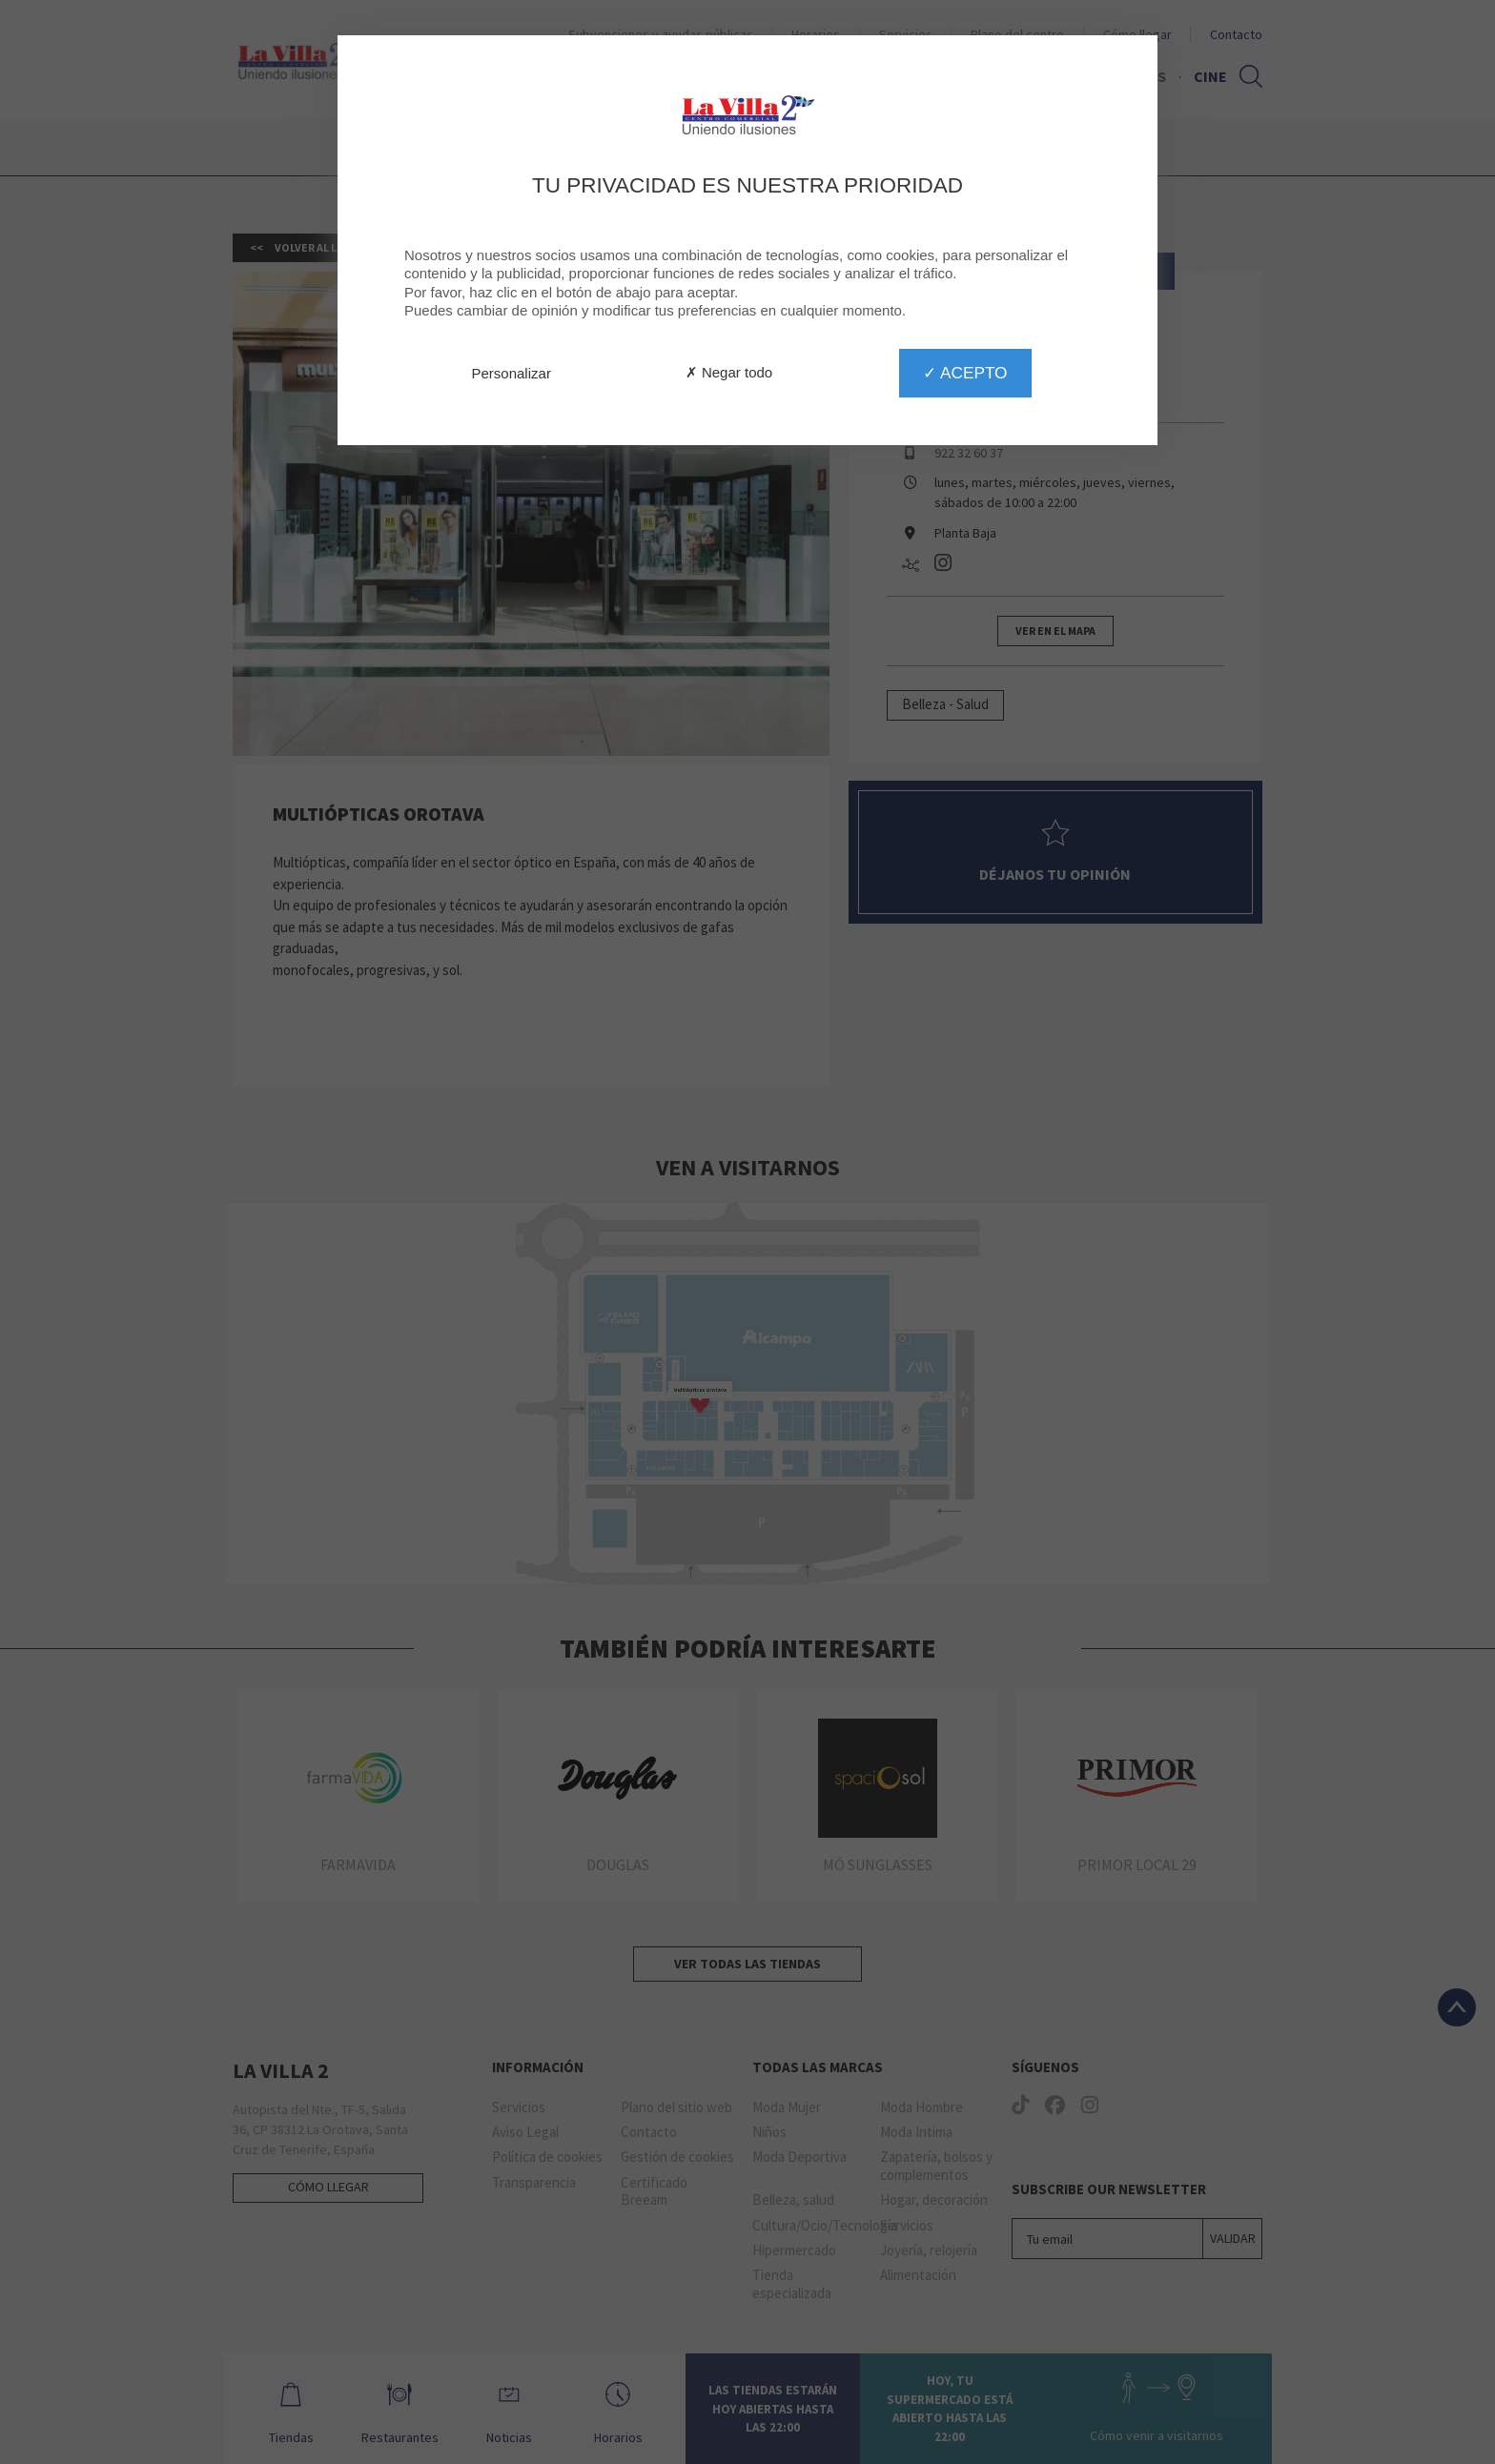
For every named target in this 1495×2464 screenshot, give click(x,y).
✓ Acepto (965, 372)
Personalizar (511, 373)
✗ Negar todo (729, 372)
